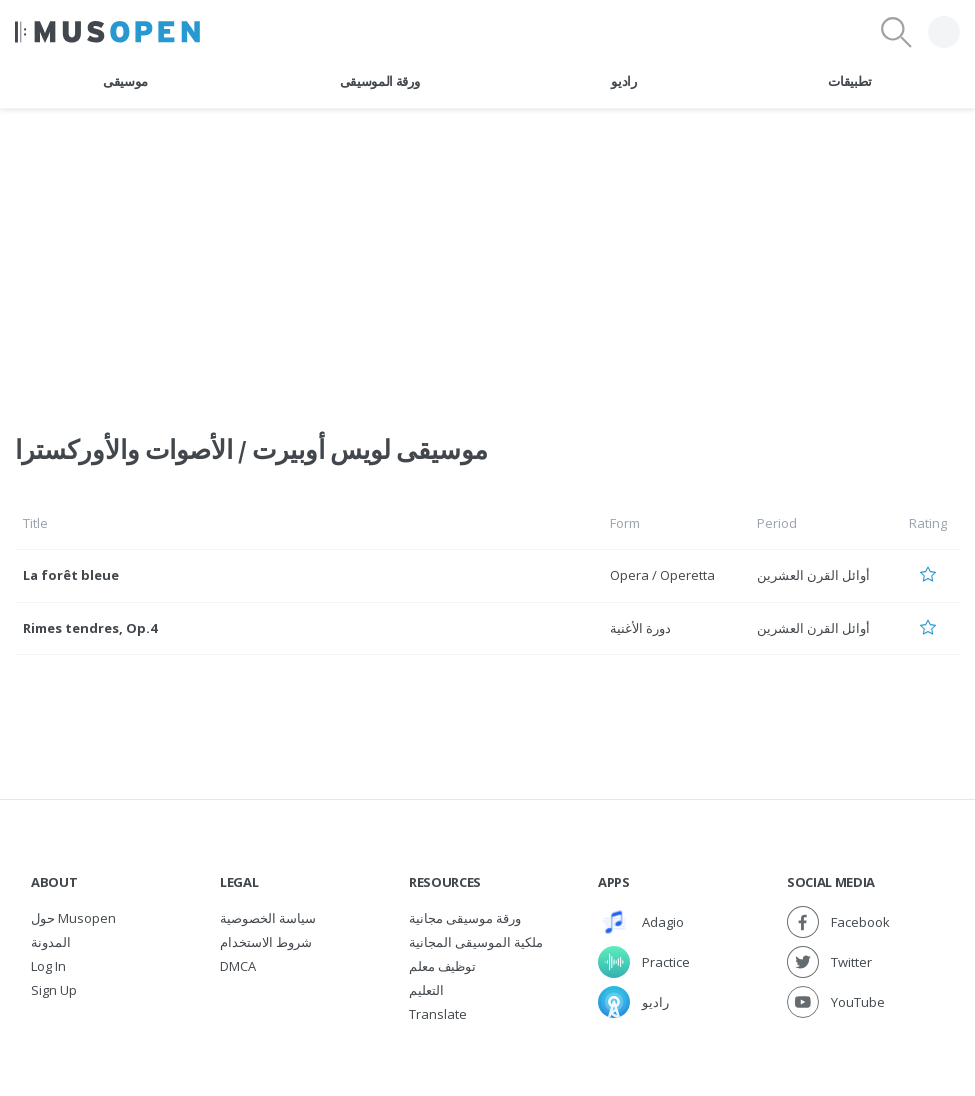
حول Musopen (73, 918)
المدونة (51, 942)
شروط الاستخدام (266, 942)
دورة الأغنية (640, 628)
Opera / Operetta (662, 575)
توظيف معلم (442, 966)
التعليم (426, 990)
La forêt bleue (71, 575)
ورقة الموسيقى (380, 81)
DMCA (238, 966)
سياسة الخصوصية (268, 918)
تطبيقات (850, 81)
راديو (623, 81)
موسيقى (125, 81)
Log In (48, 966)
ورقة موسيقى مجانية (465, 918)
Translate (438, 1014)
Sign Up (54, 990)
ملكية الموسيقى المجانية (476, 942)
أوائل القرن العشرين (813, 575)
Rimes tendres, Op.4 (90, 628)
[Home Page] (107, 32)
